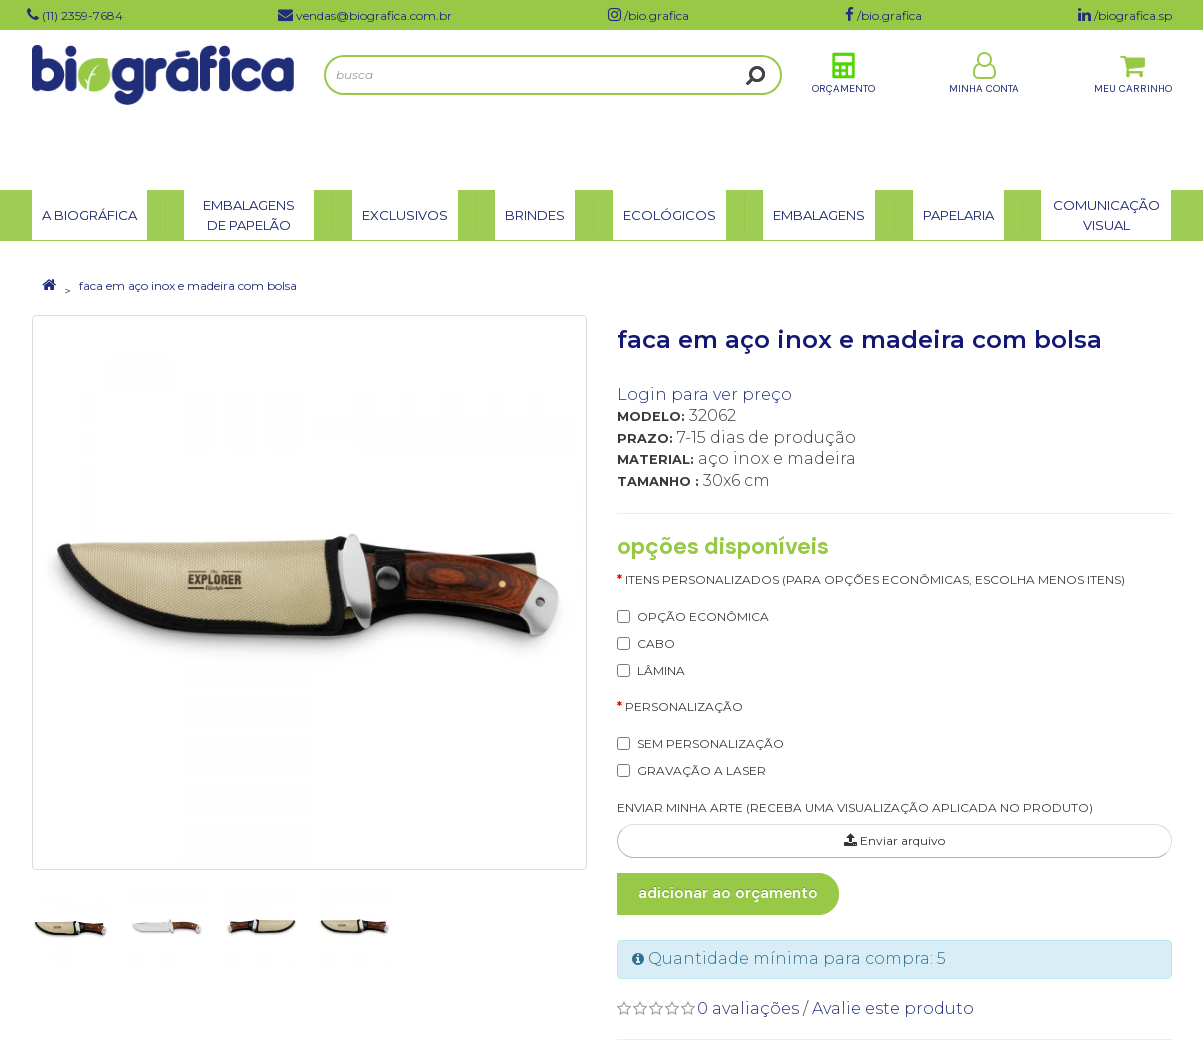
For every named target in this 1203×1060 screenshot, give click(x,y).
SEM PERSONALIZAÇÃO (710, 743)
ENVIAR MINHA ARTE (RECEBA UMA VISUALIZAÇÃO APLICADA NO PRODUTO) (855, 807)
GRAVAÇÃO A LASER (701, 770)
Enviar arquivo (894, 840)
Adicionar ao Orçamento (728, 893)
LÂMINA (661, 670)
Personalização (684, 706)
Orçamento (843, 108)
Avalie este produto (893, 1008)
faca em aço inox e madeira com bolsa (188, 285)
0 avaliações (748, 1008)
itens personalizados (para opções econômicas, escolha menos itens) (875, 579)
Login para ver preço (704, 394)
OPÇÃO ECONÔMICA (703, 616)
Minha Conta (984, 108)
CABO (656, 643)
